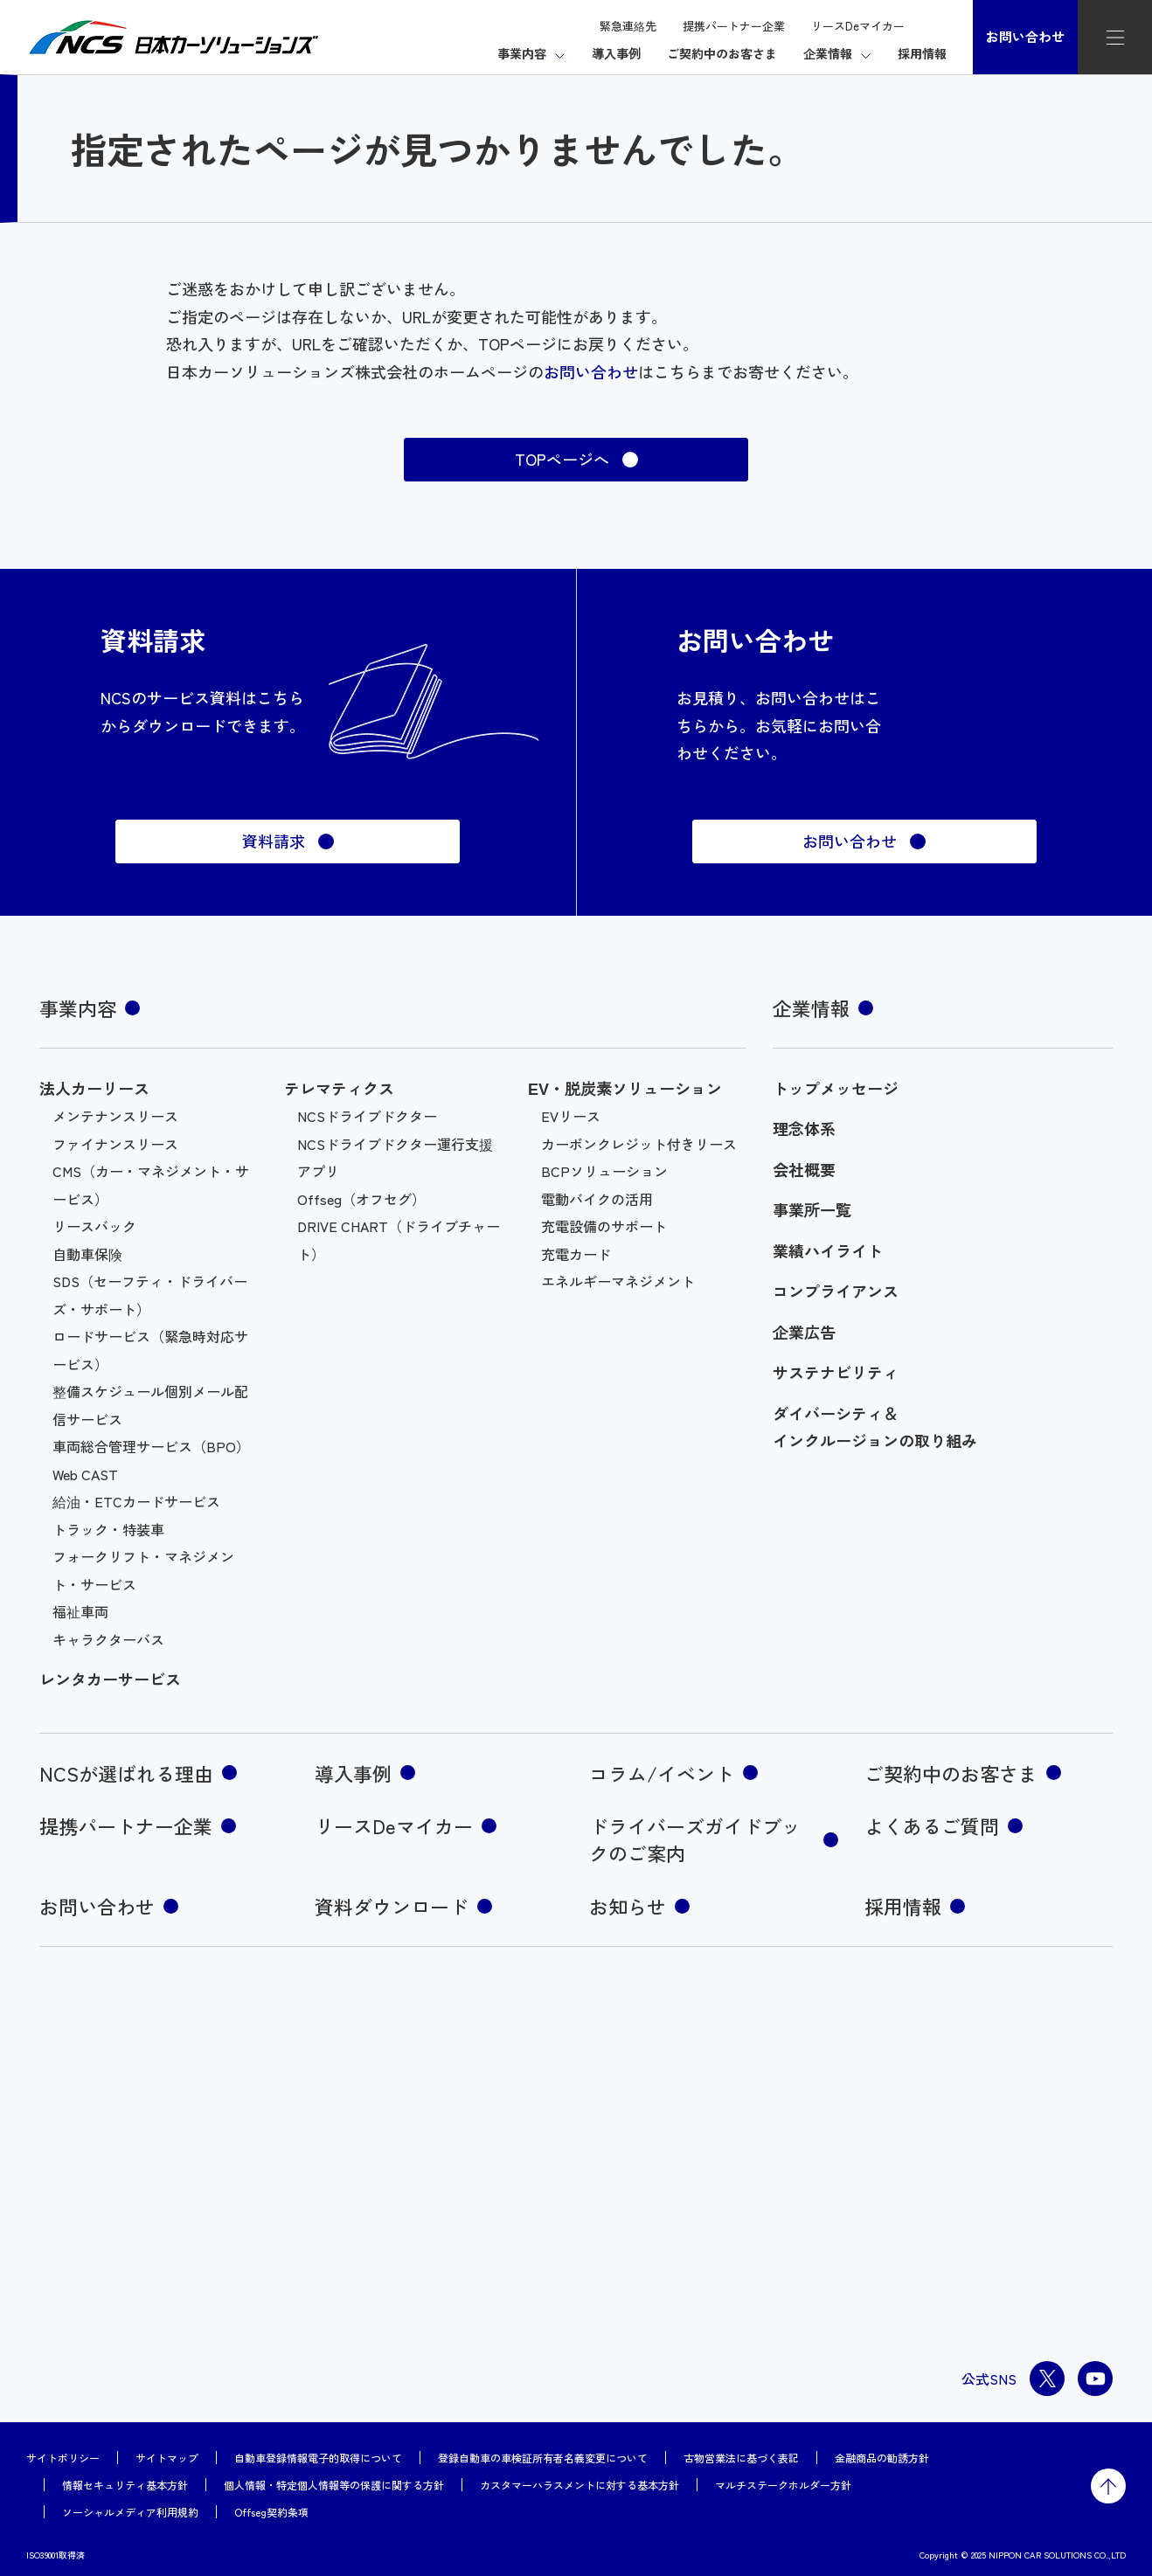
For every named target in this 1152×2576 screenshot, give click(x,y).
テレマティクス (339, 1088)
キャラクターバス (108, 1639)
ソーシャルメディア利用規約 (130, 2511)
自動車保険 (87, 1253)
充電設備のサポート (604, 1225)
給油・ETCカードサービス (136, 1501)
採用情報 (922, 53)
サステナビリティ (836, 1372)
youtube (1095, 2378)
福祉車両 (80, 1611)
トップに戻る (1108, 2486)
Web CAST (85, 1474)
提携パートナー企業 (734, 25)
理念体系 (804, 1128)
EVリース (570, 1115)
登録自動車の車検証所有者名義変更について (543, 2457)
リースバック (94, 1225)
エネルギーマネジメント (618, 1281)
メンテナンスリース (115, 1115)
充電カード (576, 1253)
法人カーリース (94, 1088)
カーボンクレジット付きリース (639, 1143)
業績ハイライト (828, 1250)
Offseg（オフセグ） (361, 1198)
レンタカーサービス (110, 1678)
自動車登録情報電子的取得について (318, 2457)
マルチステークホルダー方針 (783, 2484)
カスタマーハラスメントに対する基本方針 (579, 2484)
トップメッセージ (836, 1088)
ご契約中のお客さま (722, 53)
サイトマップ (166, 2457)
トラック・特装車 (108, 1529)
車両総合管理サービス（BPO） (151, 1446)
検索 (939, 25)
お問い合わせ (1025, 36)
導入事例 (616, 53)
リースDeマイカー (858, 25)
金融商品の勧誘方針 (882, 2457)
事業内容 (521, 53)
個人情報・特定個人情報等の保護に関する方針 (334, 2484)
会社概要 (804, 1169)
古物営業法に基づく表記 (741, 2457)
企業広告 (804, 1331)
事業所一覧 (812, 1209)
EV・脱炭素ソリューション (625, 1088)
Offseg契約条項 (271, 2511)
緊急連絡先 (628, 25)
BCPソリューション (604, 1170)
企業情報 (827, 53)
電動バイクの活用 (597, 1198)
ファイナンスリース (115, 1143)
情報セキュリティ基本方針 (125, 2484)
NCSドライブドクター (367, 1115)
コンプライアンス (836, 1290)
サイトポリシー (63, 2457)
